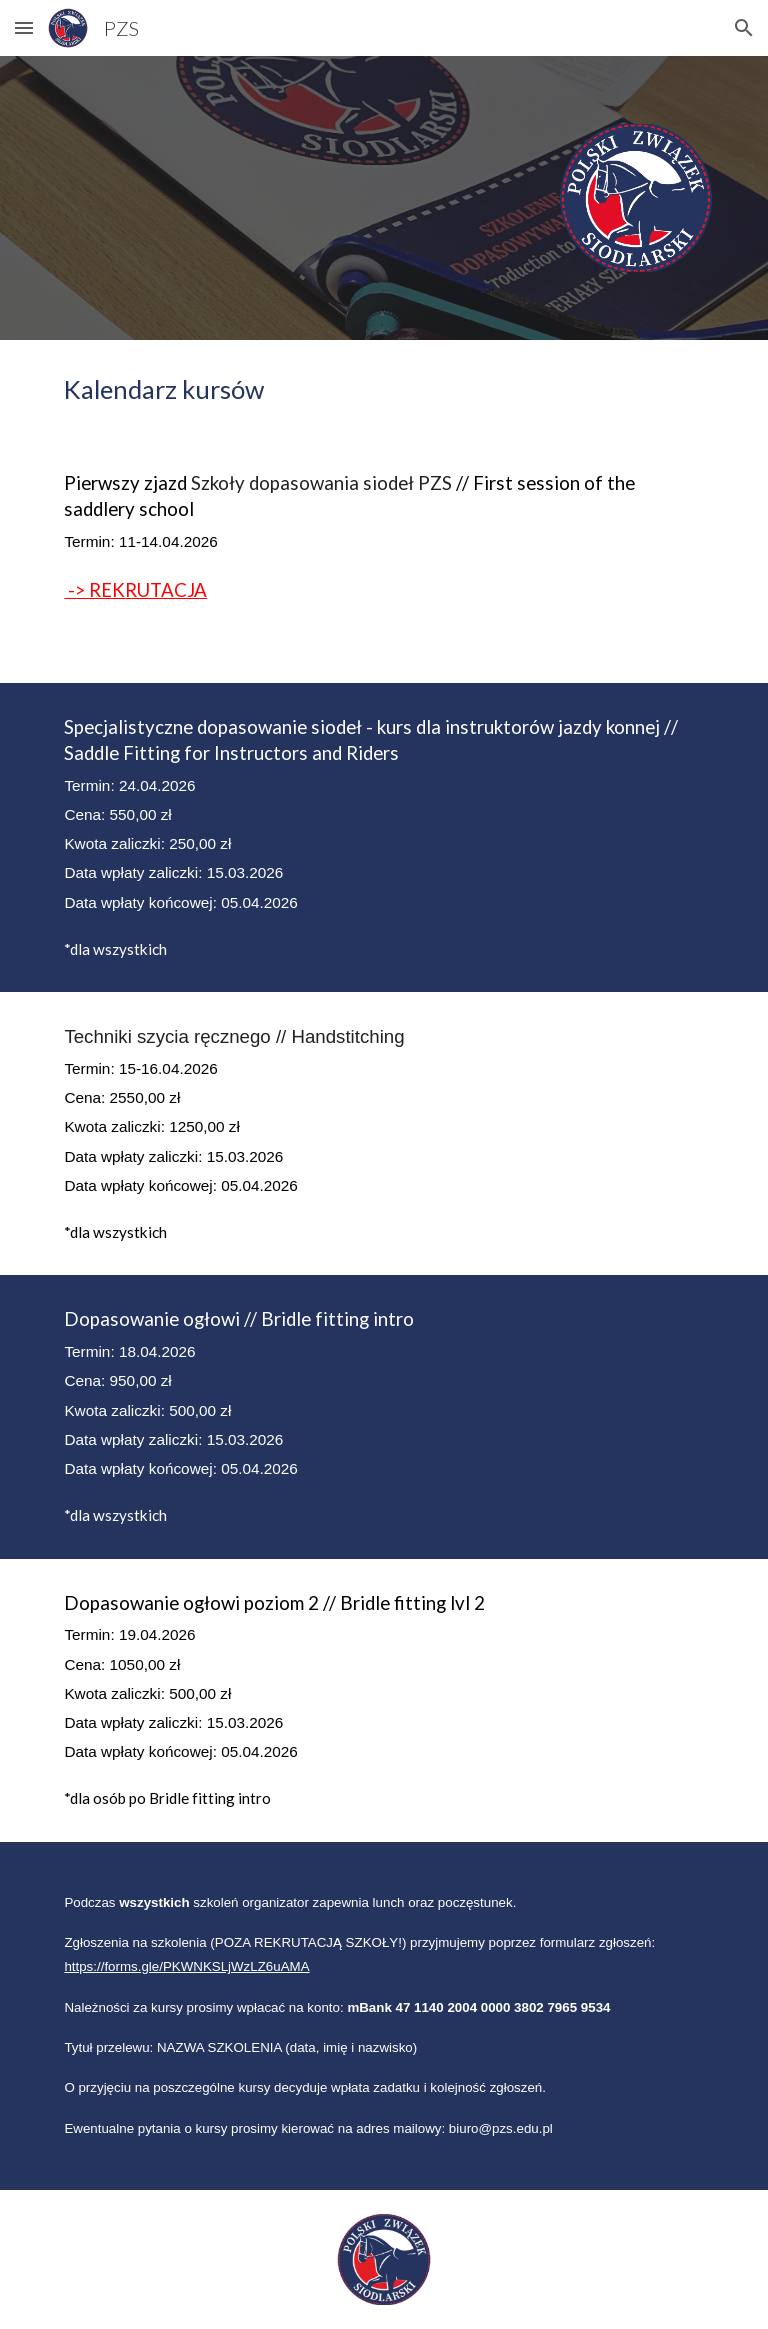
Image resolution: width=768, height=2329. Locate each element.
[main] (383, 389)
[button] (24, 27)
